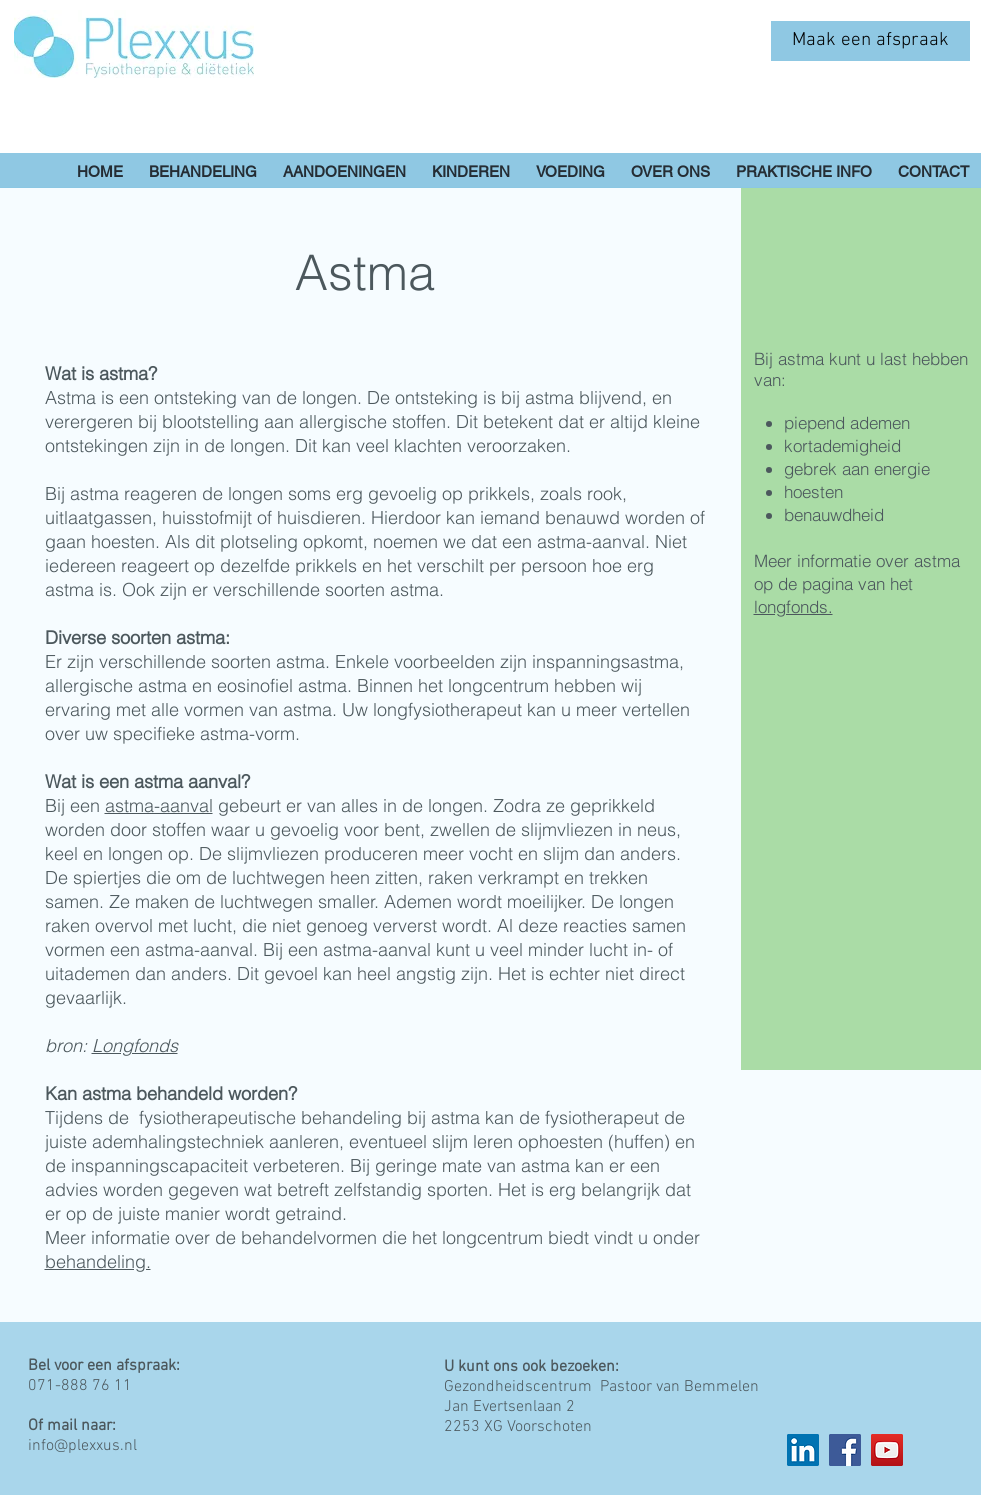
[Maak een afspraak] (870, 41)
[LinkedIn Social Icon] (803, 1450)
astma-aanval (159, 805)
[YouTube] (887, 1450)
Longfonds (135, 1045)
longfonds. (793, 606)
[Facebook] (845, 1450)
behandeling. (98, 1261)
